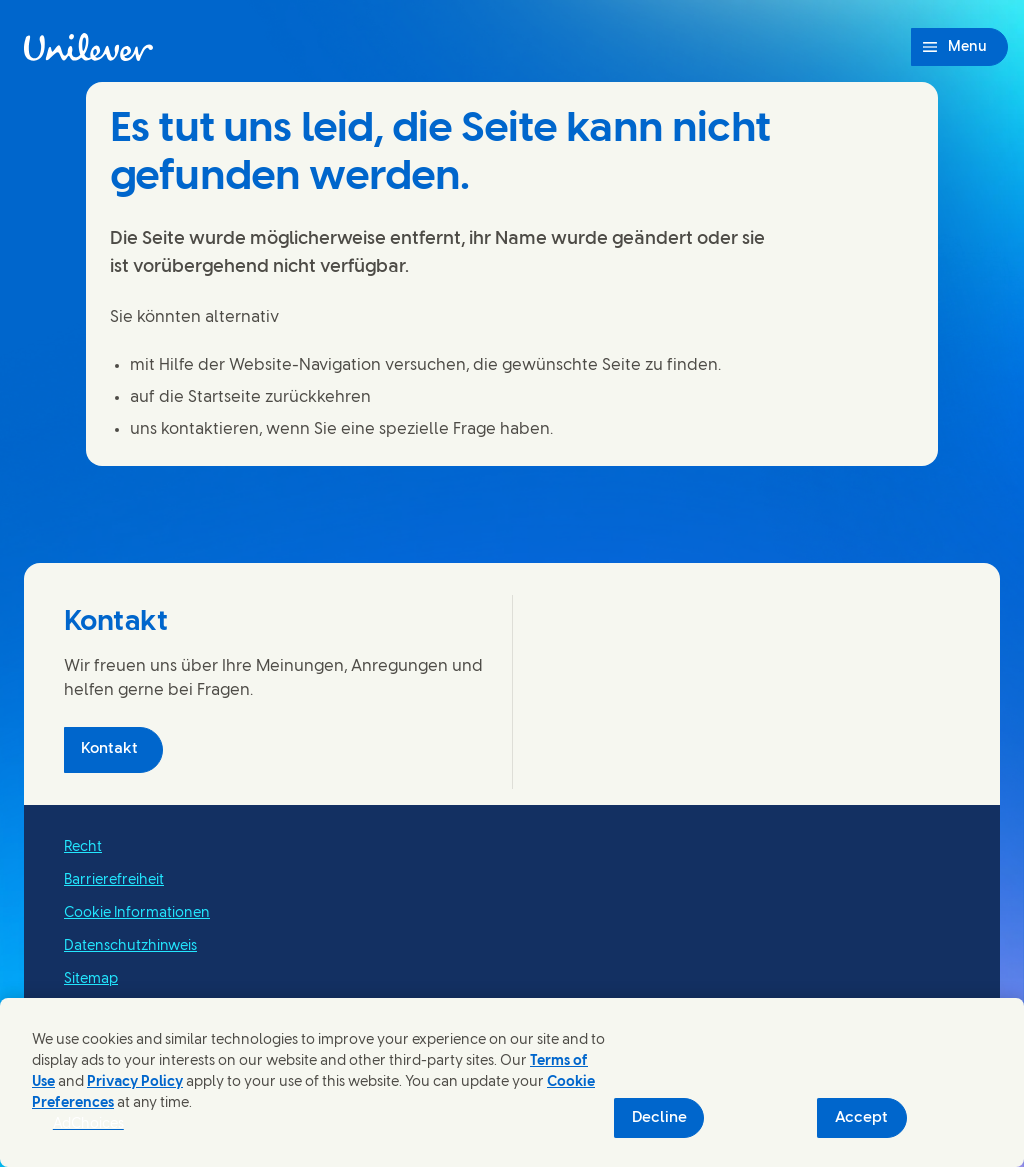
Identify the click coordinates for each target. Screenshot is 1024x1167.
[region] (512, 1082)
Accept (861, 1118)
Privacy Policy (135, 1082)
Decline (659, 1118)
